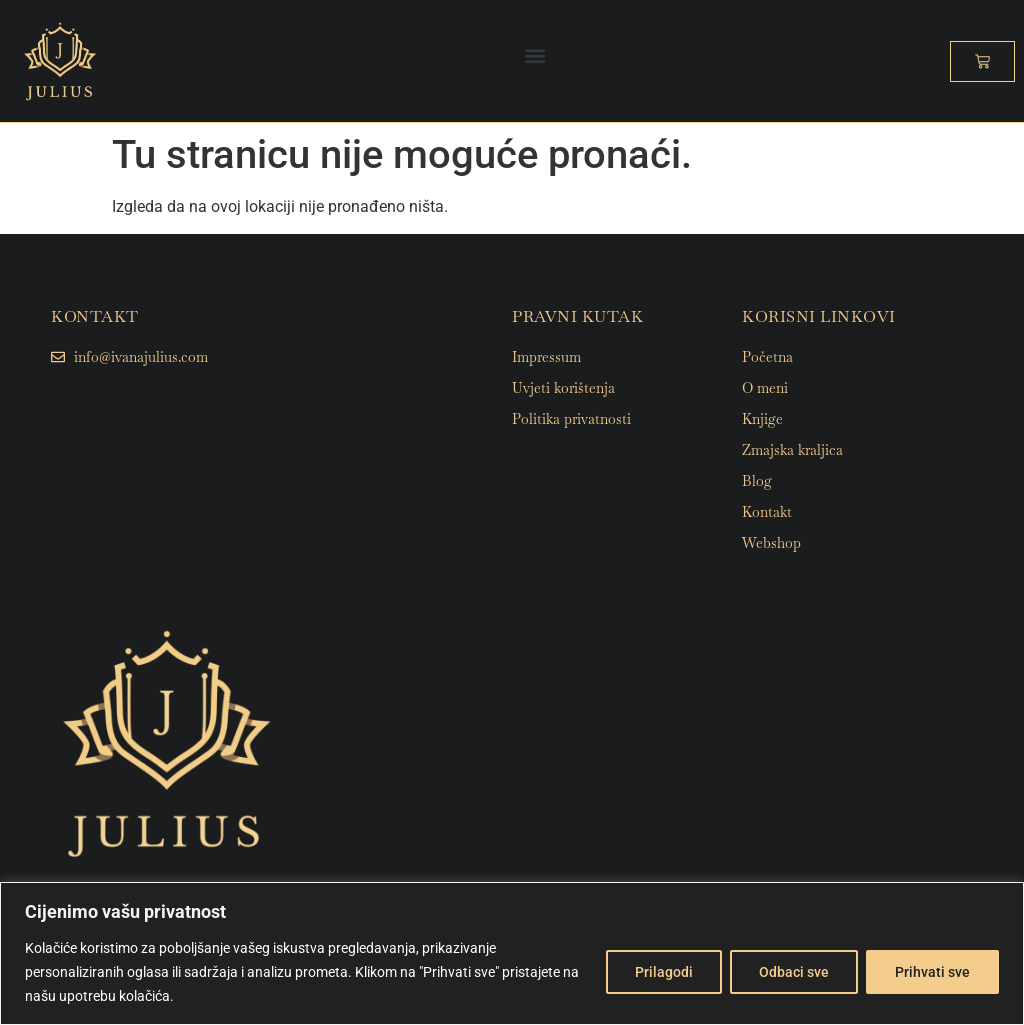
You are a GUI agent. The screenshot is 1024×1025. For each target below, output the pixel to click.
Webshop (771, 543)
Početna (767, 357)
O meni (765, 388)
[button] (534, 56)
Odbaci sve (794, 972)
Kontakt (767, 512)
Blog (757, 481)
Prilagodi (664, 972)
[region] (512, 953)
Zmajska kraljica (792, 450)
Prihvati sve (932, 972)
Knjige (762, 419)
